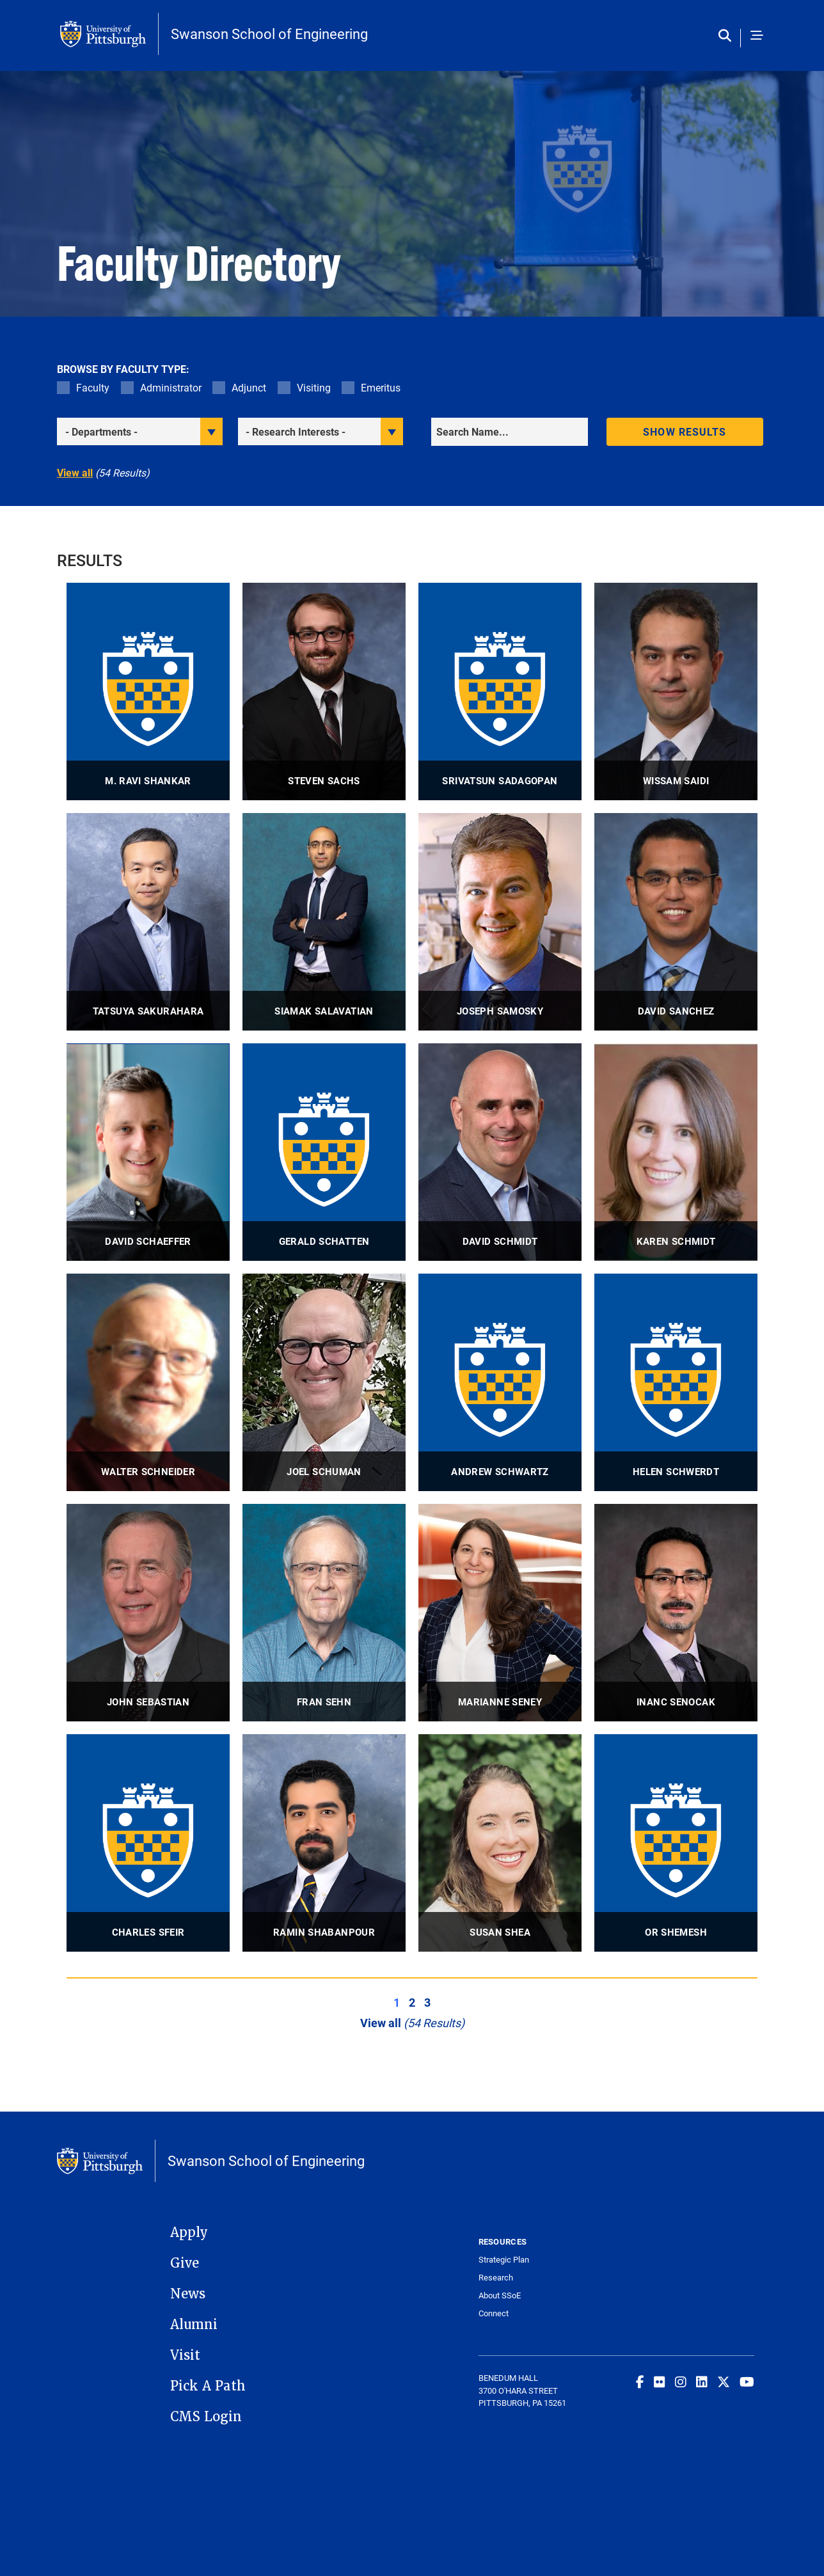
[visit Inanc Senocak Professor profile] (675, 1612)
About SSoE (500, 2295)
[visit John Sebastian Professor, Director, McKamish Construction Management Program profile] (148, 1612)
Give (184, 2263)
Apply (189, 2232)
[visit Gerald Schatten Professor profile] (324, 1152)
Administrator (171, 387)
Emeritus (380, 387)
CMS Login (206, 2416)
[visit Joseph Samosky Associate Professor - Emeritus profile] (500, 922)
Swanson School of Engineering (269, 34)
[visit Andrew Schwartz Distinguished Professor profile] (500, 1382)
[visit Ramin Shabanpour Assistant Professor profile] (324, 1843)
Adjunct (249, 387)
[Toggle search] (728, 36)
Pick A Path (208, 2386)
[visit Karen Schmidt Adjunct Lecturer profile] (675, 1152)
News (187, 2294)
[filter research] (321, 431)
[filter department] (140, 431)
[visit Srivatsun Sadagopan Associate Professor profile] (500, 691)
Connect (494, 2313)
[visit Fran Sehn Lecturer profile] (324, 1612)
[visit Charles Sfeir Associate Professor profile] (148, 1843)
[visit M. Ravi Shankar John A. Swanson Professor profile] (148, 691)
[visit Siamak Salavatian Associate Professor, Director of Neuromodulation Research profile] (324, 922)
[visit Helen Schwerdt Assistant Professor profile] (675, 1382)
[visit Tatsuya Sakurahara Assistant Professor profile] (148, 922)
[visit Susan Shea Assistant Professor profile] (500, 1843)
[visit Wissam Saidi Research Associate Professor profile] (675, 691)
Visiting (314, 387)
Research (496, 2277)
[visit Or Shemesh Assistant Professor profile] (675, 1843)
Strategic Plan (504, 2259)
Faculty (92, 387)
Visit (185, 2355)
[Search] (509, 432)
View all (75, 472)
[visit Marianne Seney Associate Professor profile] (500, 1612)
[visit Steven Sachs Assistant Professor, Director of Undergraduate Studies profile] (324, 691)
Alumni (194, 2324)
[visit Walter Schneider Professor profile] (148, 1382)
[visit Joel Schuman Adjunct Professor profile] (324, 1382)
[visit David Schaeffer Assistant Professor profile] (148, 1152)
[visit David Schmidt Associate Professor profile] (500, 1152)
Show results (684, 431)
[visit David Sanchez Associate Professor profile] (675, 922)
